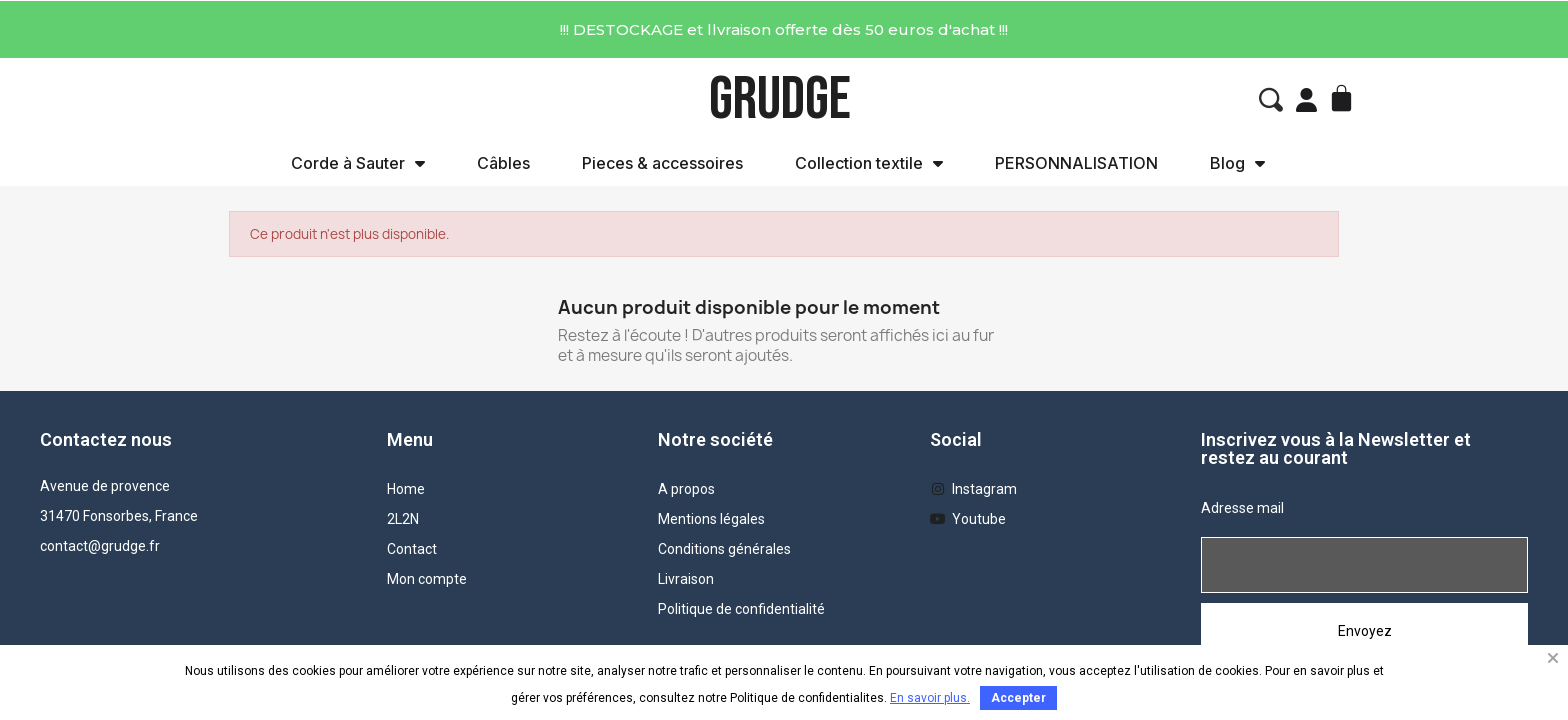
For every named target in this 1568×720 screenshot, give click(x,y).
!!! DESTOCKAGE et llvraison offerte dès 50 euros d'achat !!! (784, 29)
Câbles (503, 163)
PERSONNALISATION (1076, 163)
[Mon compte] (1306, 100)
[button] (1271, 100)
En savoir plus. (930, 698)
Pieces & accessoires (662, 163)
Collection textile (869, 163)
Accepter (1018, 698)
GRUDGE (780, 99)
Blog (1237, 163)
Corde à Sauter (358, 163)
